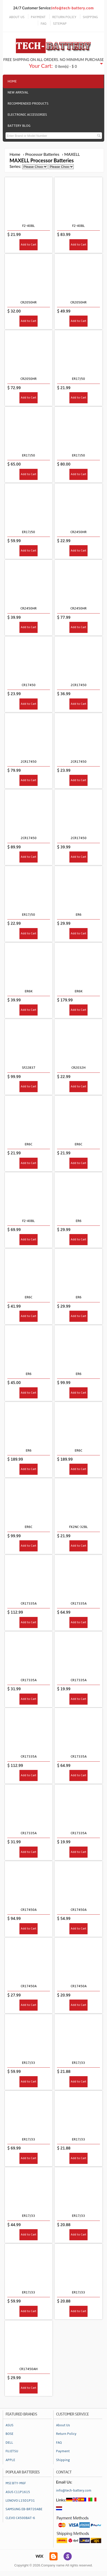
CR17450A (29, 1910)
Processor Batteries (42, 154)
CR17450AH (28, 2369)
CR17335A (29, 1604)
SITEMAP (60, 24)
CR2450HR (78, 532)
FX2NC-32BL (78, 1527)
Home (12, 81)
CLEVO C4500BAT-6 (20, 2518)
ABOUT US (16, 17)
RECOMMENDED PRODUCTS (28, 104)
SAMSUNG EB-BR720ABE (24, 2509)
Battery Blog (19, 126)
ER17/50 (78, 379)
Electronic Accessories (27, 115)
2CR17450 (79, 685)
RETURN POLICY (64, 17)
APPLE (10, 2460)
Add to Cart (28, 245)
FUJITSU (12, 2451)
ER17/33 (28, 2063)
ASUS (9, 2425)
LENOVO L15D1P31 (20, 2501)
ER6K (29, 991)
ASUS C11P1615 (18, 2492)
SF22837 (28, 1068)
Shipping (63, 2460)
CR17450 (29, 685)
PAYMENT (38, 17)
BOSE (9, 2434)
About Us (63, 2425)
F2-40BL (28, 226)
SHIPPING (90, 17)
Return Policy (66, 2434)
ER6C (28, 1144)
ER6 (79, 915)
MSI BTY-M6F (16, 2483)
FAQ (43, 24)
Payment (63, 2451)
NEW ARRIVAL (18, 92)
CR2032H (78, 1068)
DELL (9, 2443)
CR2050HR (28, 302)
